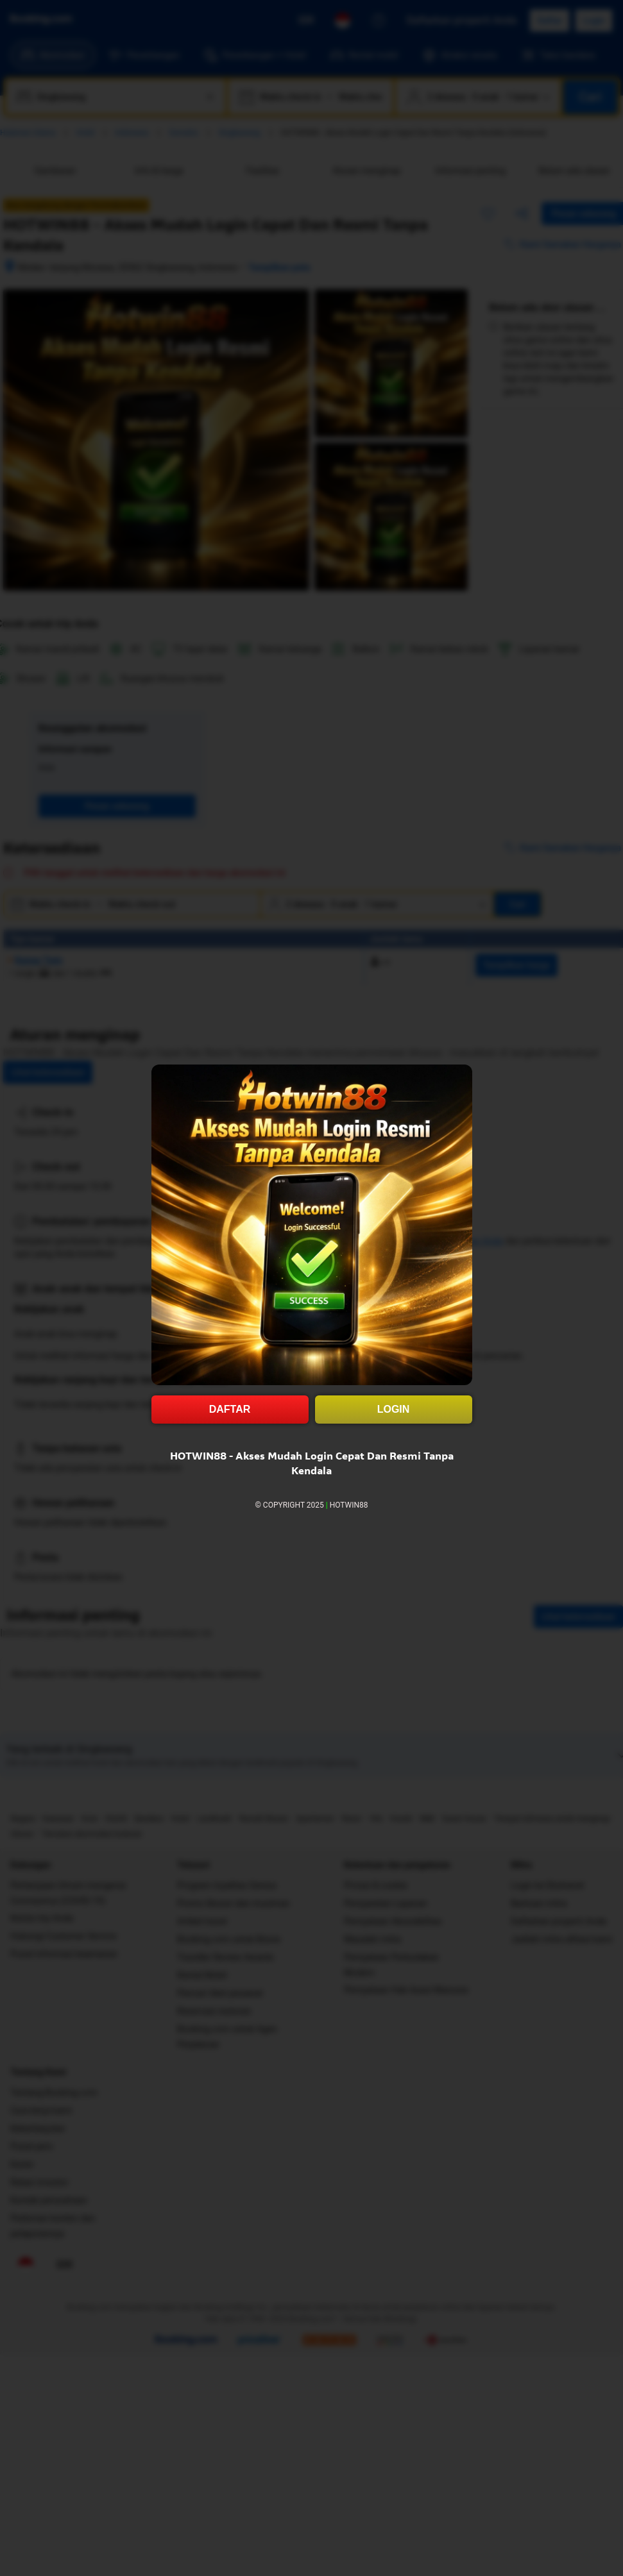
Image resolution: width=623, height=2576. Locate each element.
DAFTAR (230, 1409)
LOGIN (393, 1409)
